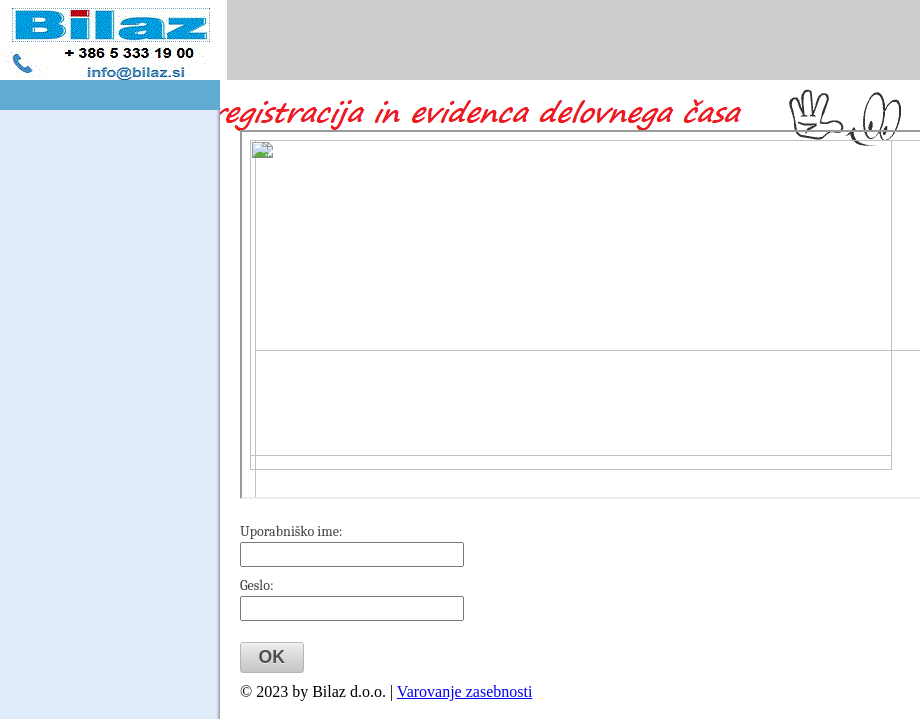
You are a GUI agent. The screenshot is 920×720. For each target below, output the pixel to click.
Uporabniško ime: (291, 531)
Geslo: (257, 585)
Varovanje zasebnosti (465, 691)
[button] (272, 657)
